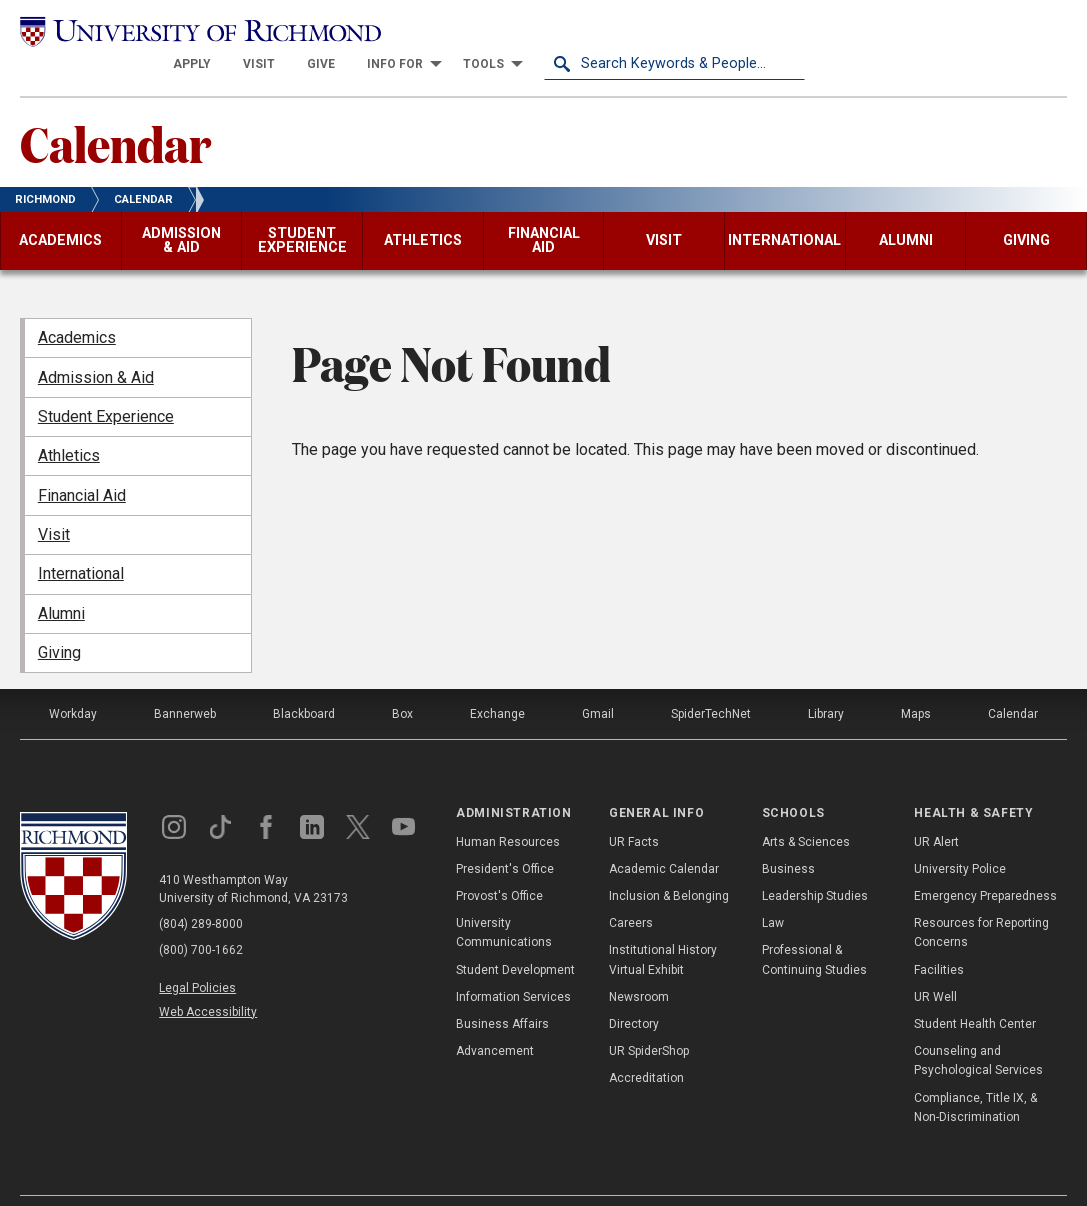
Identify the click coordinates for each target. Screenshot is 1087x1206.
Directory (634, 992)
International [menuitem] (81, 542)
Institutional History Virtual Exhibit (663, 928)
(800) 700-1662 (201, 918)
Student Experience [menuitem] (106, 384)
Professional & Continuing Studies (814, 928)
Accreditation (646, 1047)
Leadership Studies (815, 864)
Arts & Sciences (806, 810)
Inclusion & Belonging (669, 864)
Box (402, 682)
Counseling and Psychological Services (978, 1028)
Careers (631, 891)
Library (826, 682)
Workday (73, 682)
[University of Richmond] (151, 31)
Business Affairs (502, 992)
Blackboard (304, 682)
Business (788, 837)
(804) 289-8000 (201, 892)
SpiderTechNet (711, 682)
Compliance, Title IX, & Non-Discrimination (975, 1075)
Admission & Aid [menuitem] (96, 345)
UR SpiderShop (649, 1019)
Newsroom (639, 965)
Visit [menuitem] (54, 502)
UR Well (935, 965)
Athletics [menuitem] (69, 423)
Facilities (939, 938)
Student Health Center (975, 992)
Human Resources (508, 810)
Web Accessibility (208, 980)
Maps (916, 682)
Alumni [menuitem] (61, 581)
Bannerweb (185, 682)
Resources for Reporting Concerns (981, 900)
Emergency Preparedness (985, 864)
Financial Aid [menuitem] (82, 463)
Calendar (115, 111)
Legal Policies (197, 956)
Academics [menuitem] (77, 305)
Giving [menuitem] (59, 620)
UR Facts (634, 810)
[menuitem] (453, 32)
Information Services (513, 965)
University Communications (504, 900)
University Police (960, 837)
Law (773, 891)
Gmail (598, 682)
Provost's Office (499, 864)
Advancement (495, 1019)
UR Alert (936, 810)
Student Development (515, 938)
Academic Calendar (664, 837)
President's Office (505, 837)
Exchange (497, 682)
